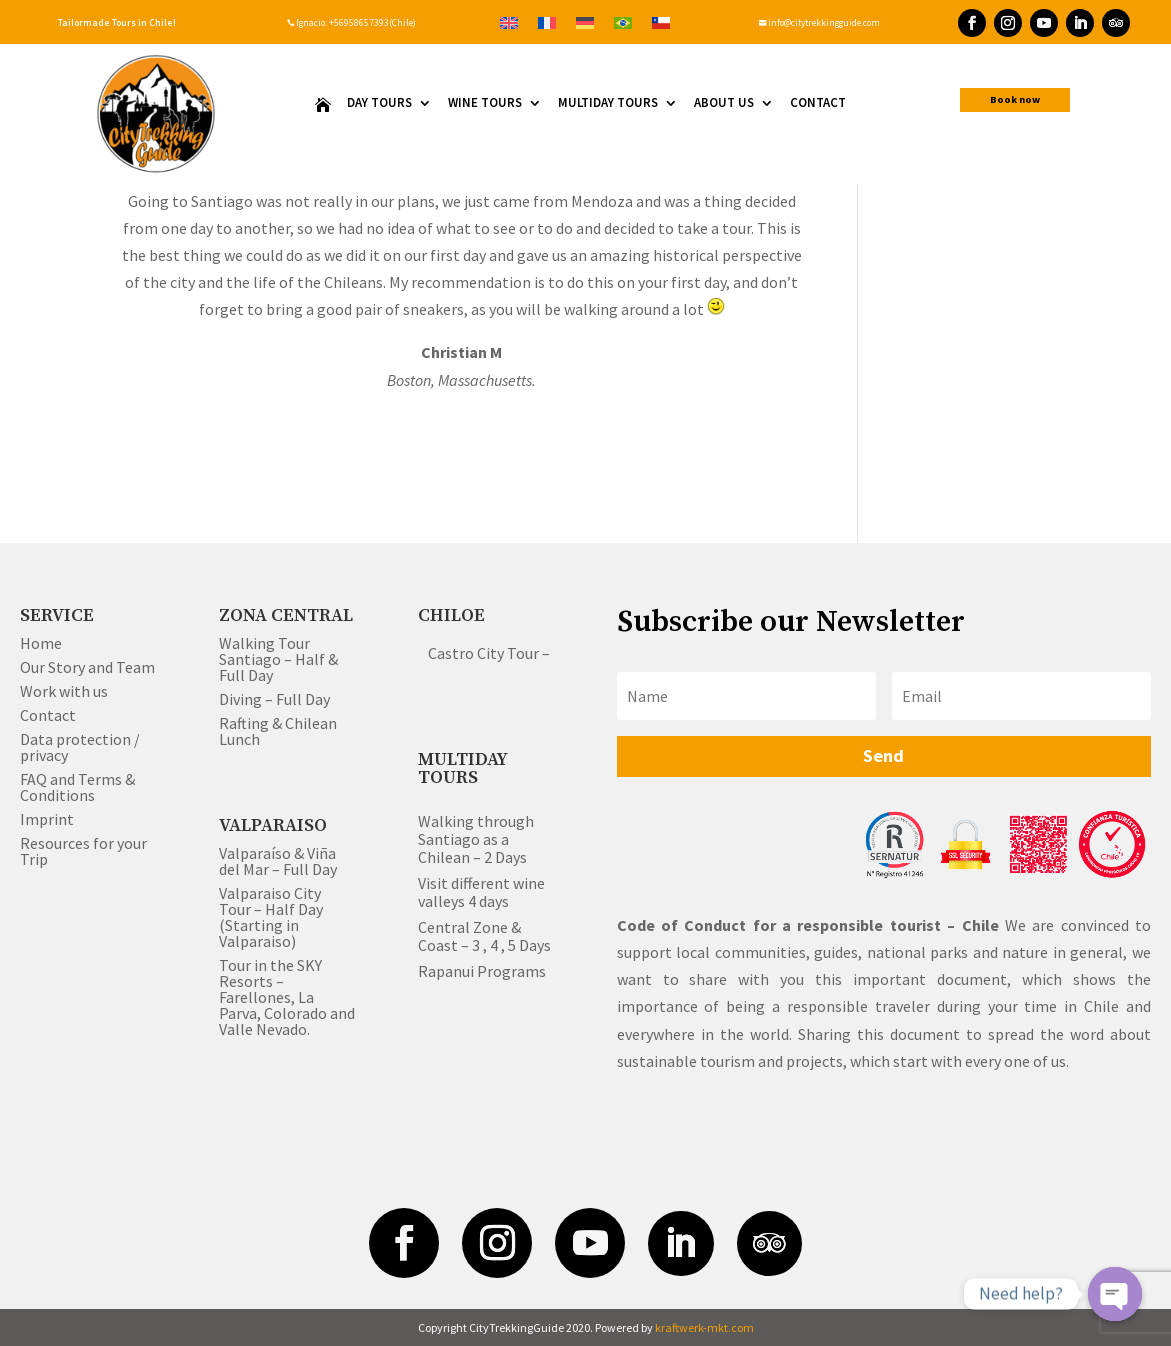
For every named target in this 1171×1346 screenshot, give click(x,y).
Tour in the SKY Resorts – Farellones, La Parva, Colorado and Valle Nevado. (287, 997)
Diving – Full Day (274, 699)
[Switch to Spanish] (661, 21)
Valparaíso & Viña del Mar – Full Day (278, 861)
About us (724, 104)
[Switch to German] (585, 21)
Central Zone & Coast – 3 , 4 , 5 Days (484, 936)
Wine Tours (485, 104)
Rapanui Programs (482, 971)
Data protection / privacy (80, 747)
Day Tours (379, 104)
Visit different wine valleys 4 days (481, 892)
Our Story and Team (87, 667)
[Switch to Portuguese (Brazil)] (623, 21)
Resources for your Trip (83, 851)
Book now (1015, 99)
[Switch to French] (547, 21)
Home (41, 643)
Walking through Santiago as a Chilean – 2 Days (476, 839)
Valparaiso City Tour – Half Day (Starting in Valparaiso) (271, 917)
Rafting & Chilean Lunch (278, 731)
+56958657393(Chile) (371, 23)
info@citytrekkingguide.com (819, 23)
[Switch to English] (509, 21)
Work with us (64, 691)
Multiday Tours (608, 104)
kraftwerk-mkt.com (704, 1327)
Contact (818, 104)
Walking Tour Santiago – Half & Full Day (278, 659)
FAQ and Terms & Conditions (77, 787)
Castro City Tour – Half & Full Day (540, 653)
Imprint (47, 819)
